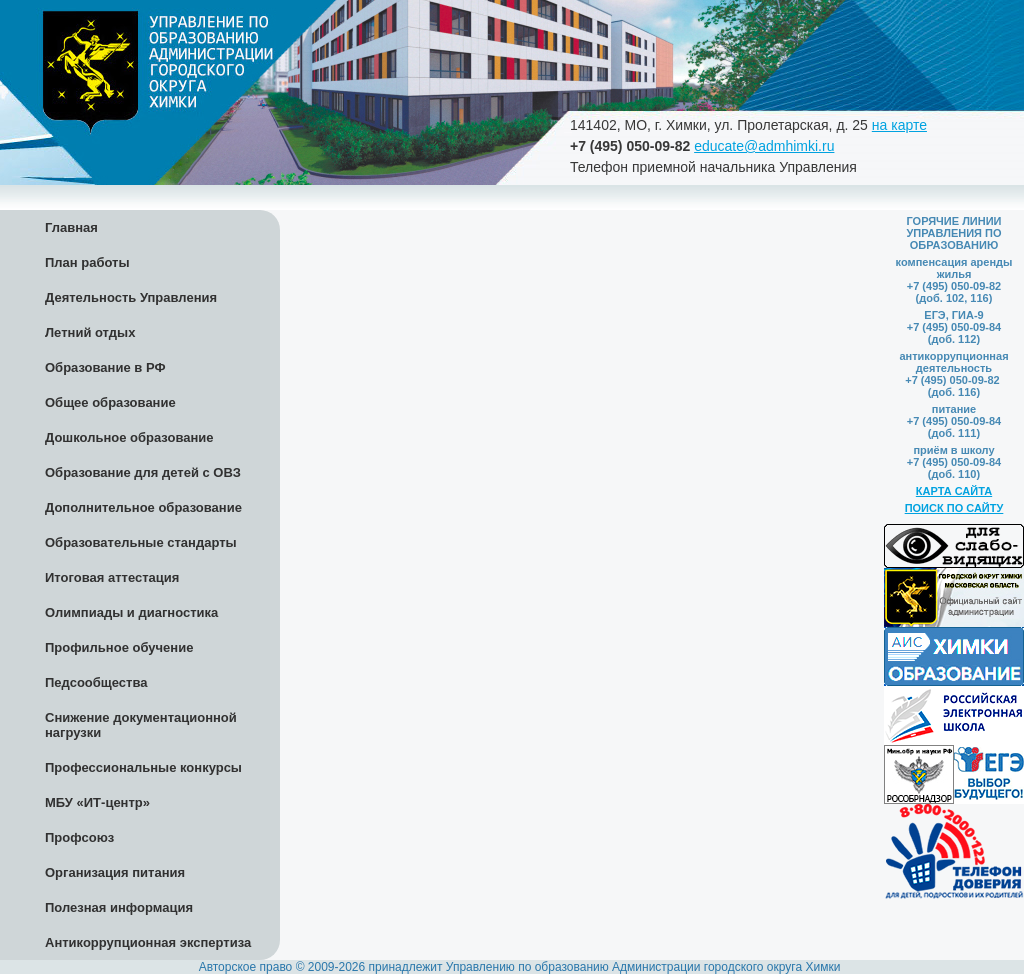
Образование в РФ (105, 367)
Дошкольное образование (129, 437)
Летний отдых (90, 332)
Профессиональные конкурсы (143, 767)
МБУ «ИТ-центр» (97, 802)
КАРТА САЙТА (954, 491)
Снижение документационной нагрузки (141, 725)
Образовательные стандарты (141, 542)
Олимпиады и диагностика (131, 612)
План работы (87, 262)
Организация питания (115, 872)
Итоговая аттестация (112, 577)
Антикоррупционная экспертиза (148, 942)
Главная (71, 227)
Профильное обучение (119, 647)
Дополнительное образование (143, 507)
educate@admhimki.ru (764, 146)
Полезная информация (119, 907)
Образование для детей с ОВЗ (143, 472)
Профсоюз (79, 837)
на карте (899, 125)
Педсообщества (96, 682)
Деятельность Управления (131, 297)
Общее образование (110, 402)
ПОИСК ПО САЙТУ (954, 508)
